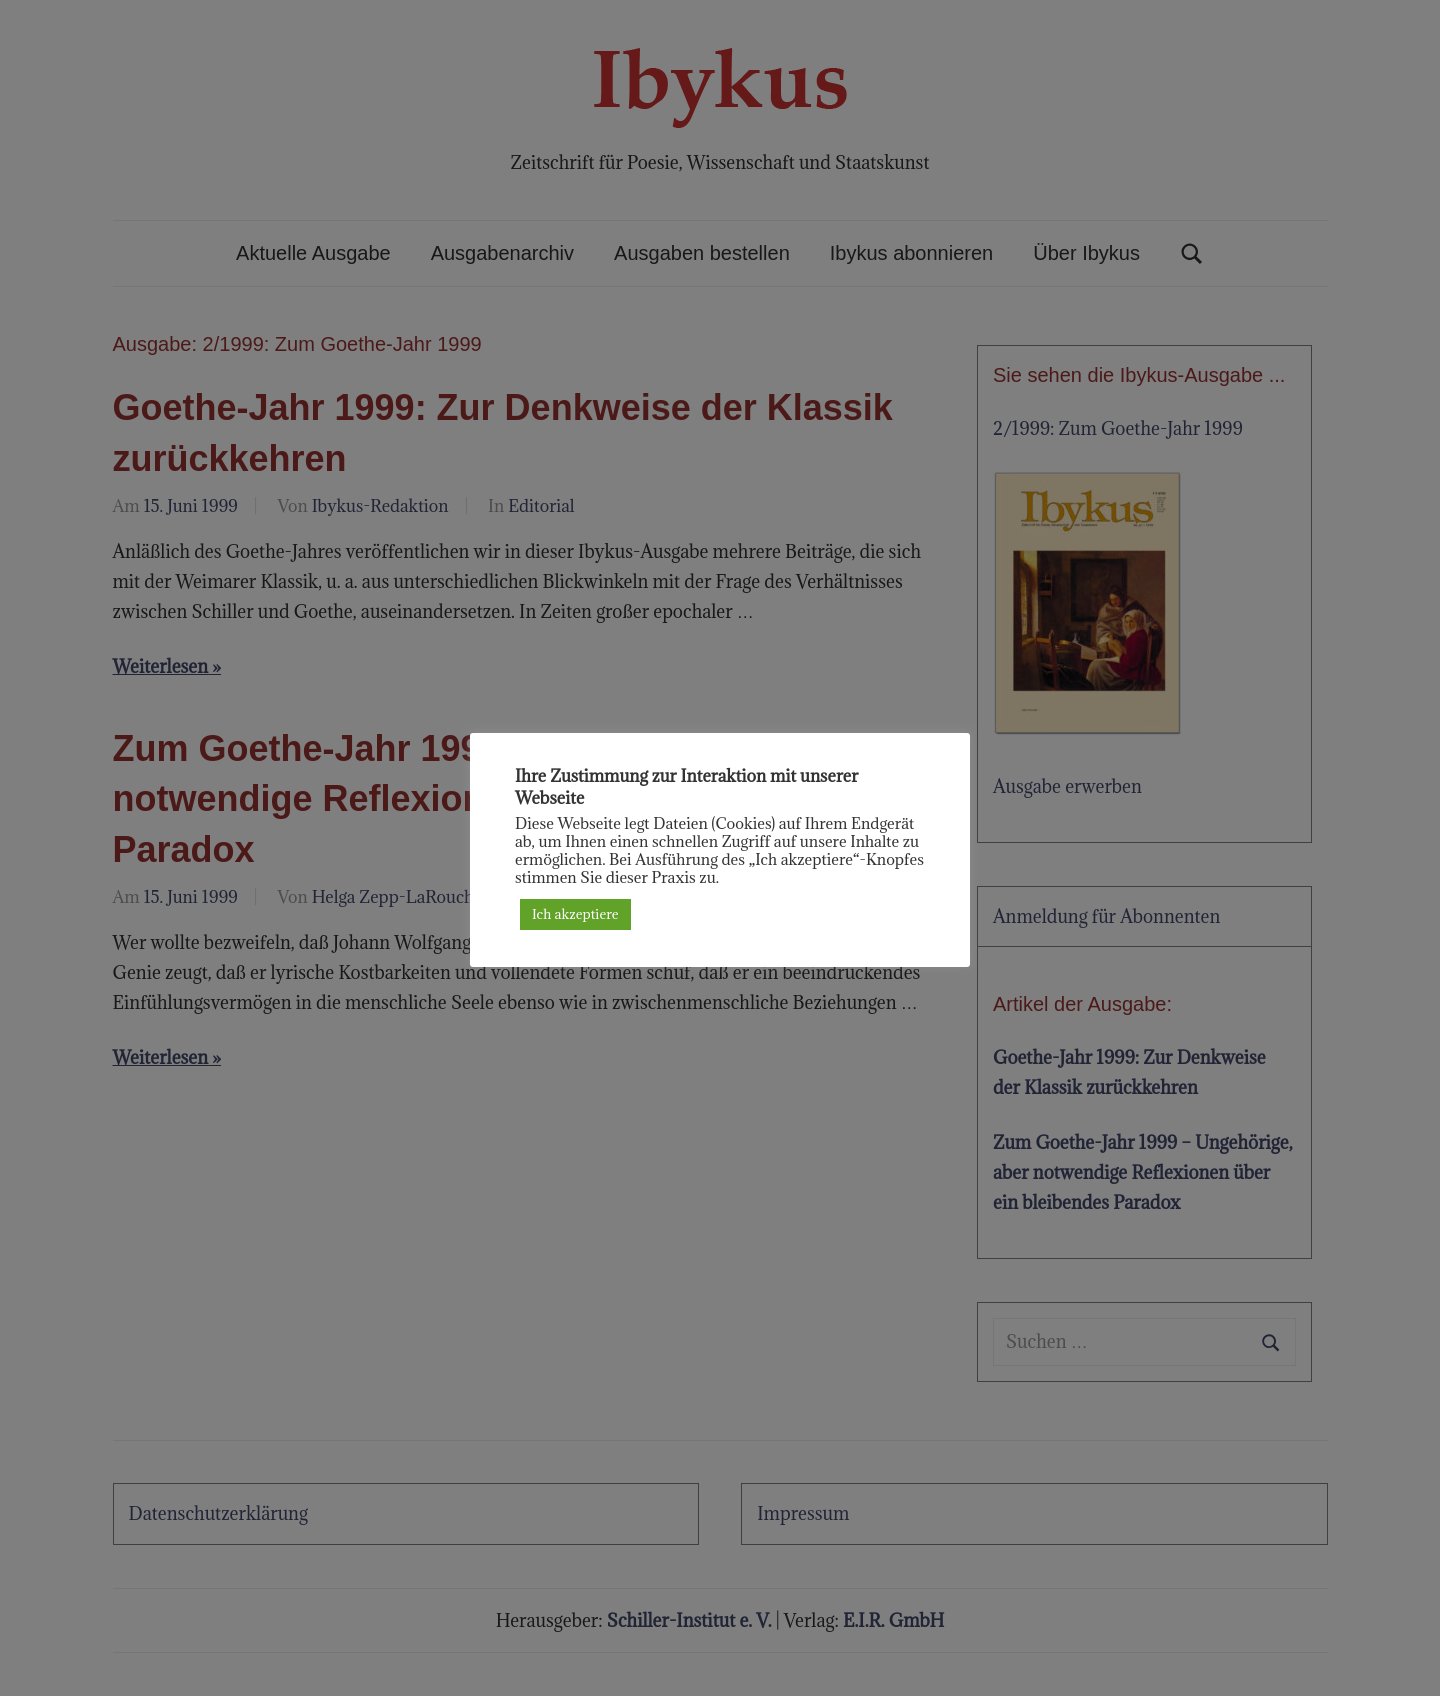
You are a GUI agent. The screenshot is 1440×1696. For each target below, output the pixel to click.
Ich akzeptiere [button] (575, 914)
